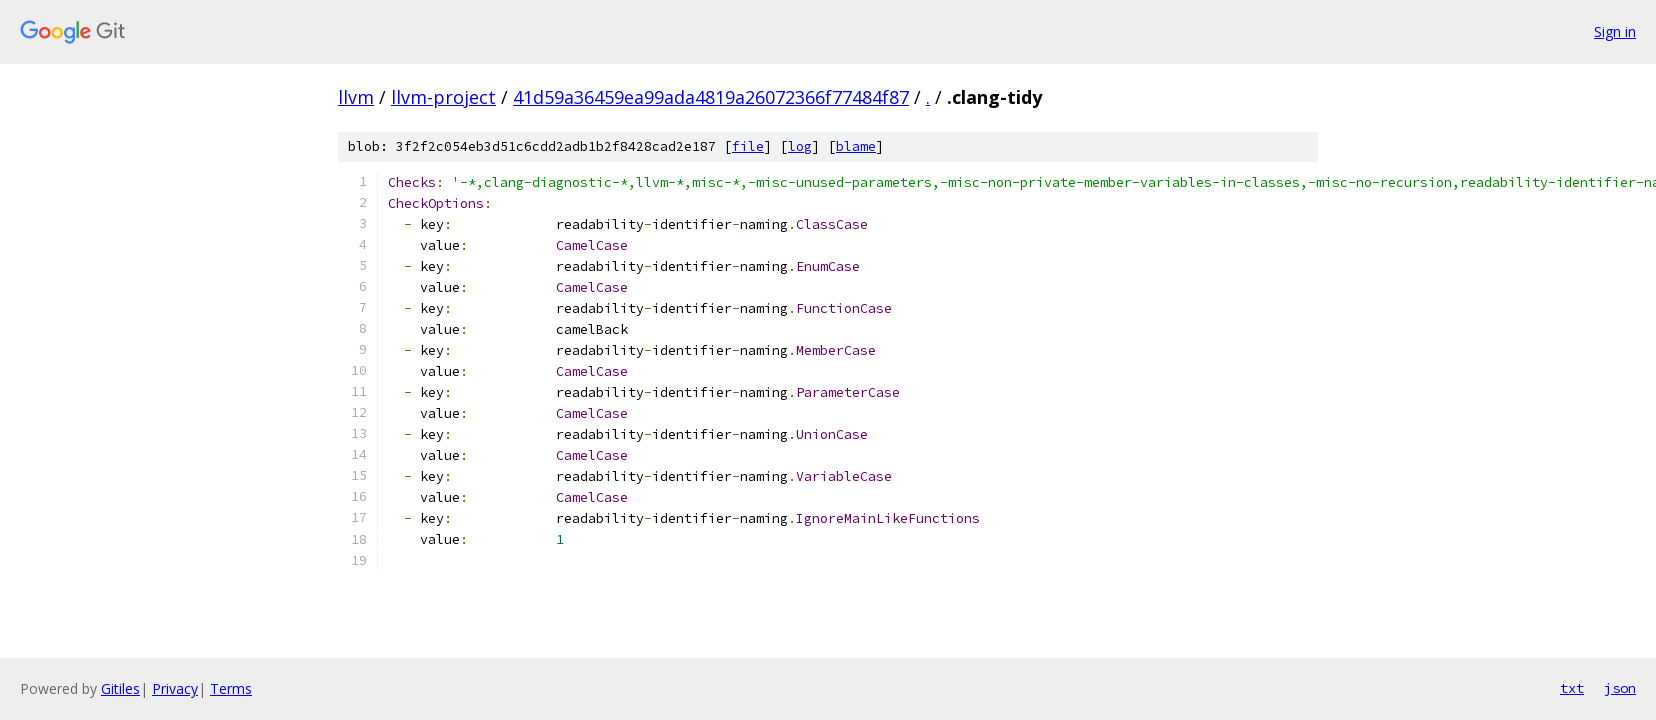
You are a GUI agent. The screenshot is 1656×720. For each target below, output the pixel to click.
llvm (356, 97)
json (1620, 688)
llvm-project (443, 97)
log (800, 146)
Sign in (1615, 31)
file (748, 146)
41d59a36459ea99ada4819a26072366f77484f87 (711, 97)
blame (856, 146)
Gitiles (120, 688)
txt (1572, 688)
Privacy (175, 688)
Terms (231, 688)
